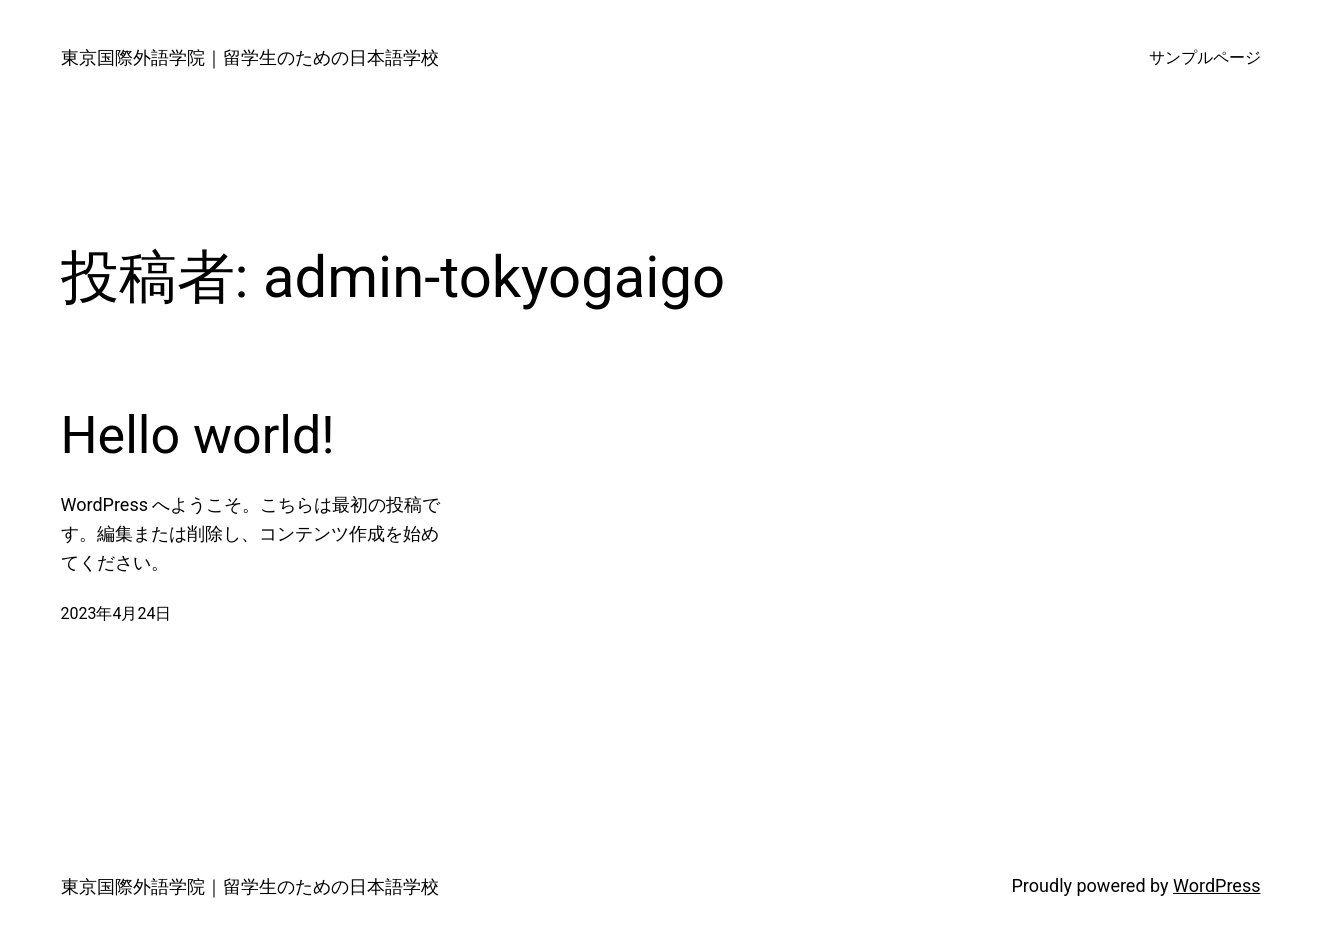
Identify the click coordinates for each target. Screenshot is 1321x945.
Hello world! (198, 435)
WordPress (1216, 885)
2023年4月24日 (116, 613)
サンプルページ (1205, 57)
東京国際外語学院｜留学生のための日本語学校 (250, 57)
